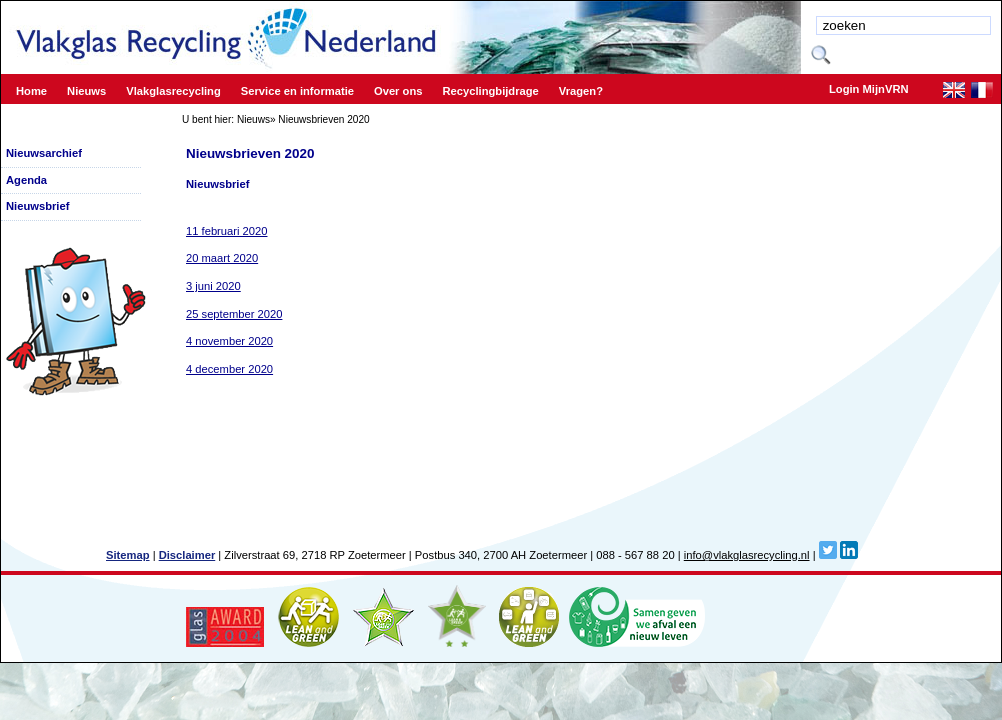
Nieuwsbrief (37, 206)
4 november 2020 (229, 341)
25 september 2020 (234, 314)
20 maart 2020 (222, 258)
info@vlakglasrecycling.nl (747, 555)
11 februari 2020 (226, 231)
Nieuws (253, 119)
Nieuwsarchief (44, 153)
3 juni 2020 (213, 286)
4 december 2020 (229, 369)
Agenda (26, 180)
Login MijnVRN (869, 89)
